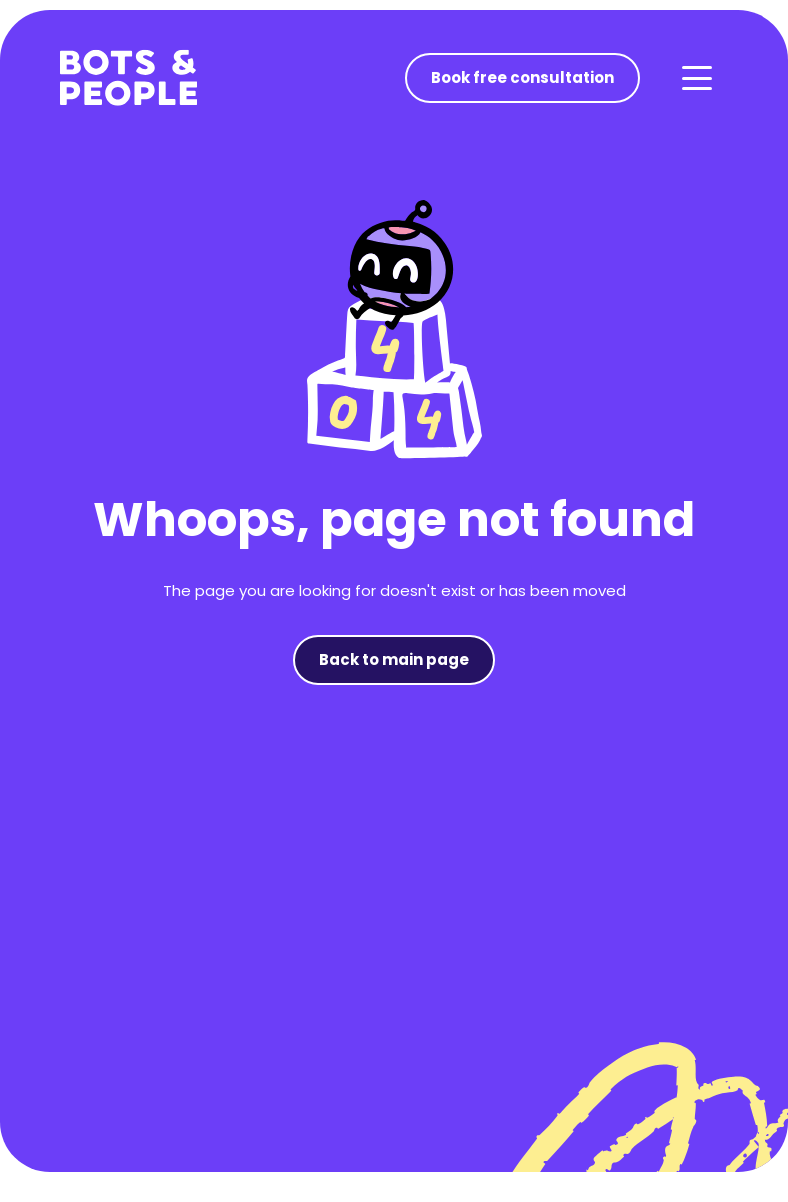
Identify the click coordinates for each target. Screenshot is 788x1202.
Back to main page (394, 659)
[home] (128, 78)
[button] (696, 78)
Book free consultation (522, 77)
